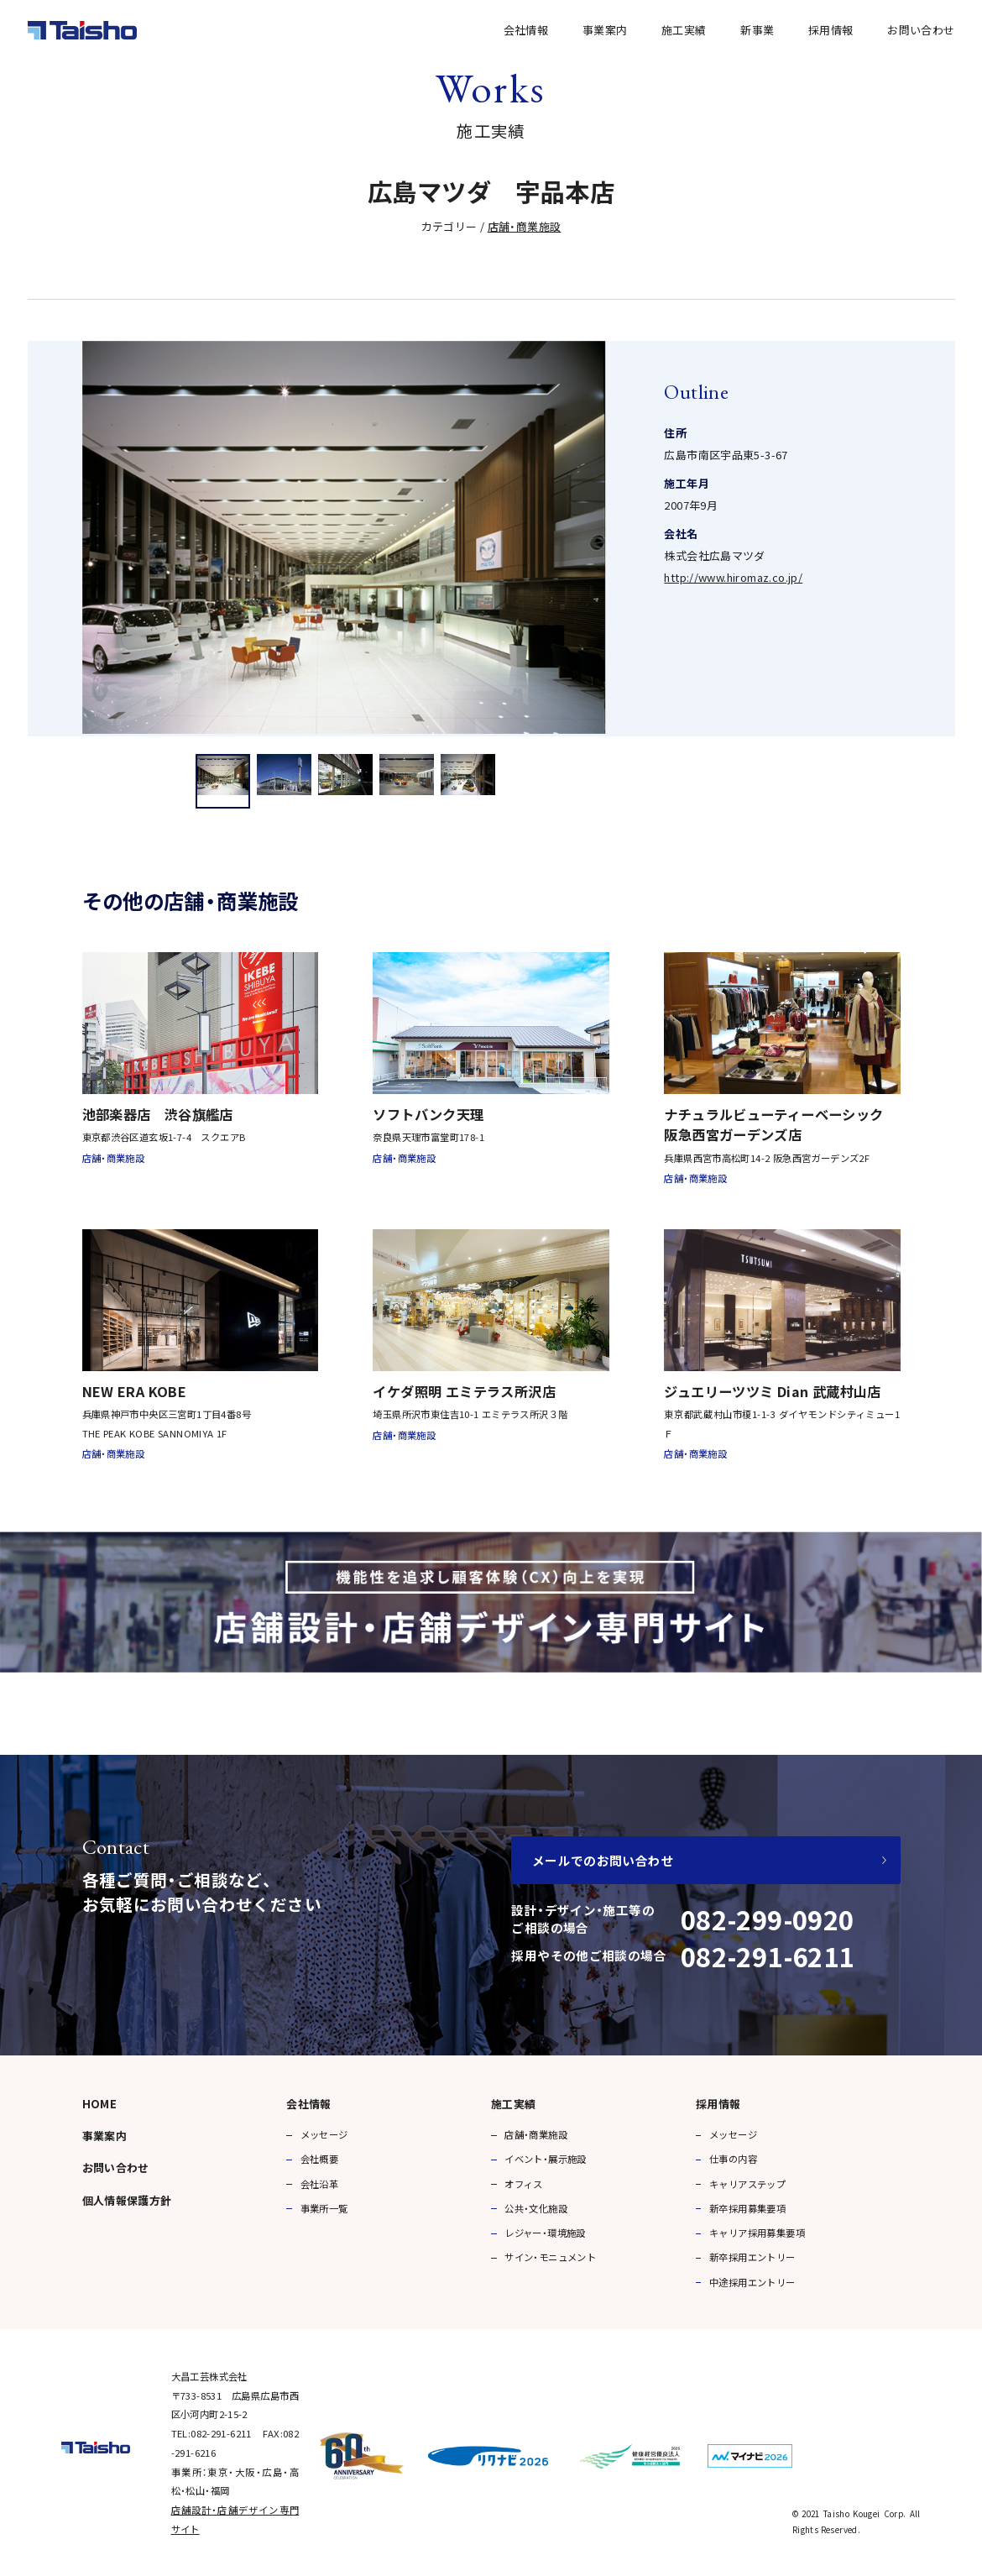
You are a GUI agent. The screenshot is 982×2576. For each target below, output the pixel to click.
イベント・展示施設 (545, 2158)
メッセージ (324, 2134)
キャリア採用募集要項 (757, 2232)
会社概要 (319, 2158)
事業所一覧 (324, 2208)
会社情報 (526, 30)
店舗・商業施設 (525, 226)
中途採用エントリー (752, 2282)
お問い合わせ (920, 30)
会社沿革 (319, 2184)
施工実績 (684, 30)
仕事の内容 (733, 2158)
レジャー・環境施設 (545, 2232)
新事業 (757, 30)
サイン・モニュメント (550, 2257)
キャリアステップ (747, 2184)
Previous (49, 537)
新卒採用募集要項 (747, 2208)
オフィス (523, 2184)
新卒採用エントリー (752, 2257)
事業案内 (605, 30)
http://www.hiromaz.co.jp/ (733, 577)
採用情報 (831, 30)
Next (933, 537)
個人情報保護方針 (127, 2200)
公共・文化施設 (535, 2208)
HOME (100, 2104)
